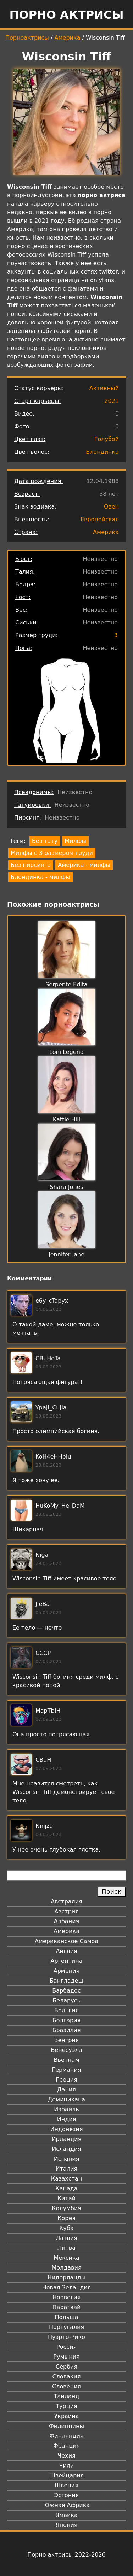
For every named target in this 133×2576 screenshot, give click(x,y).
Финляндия (66, 2436)
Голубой (106, 439)
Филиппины (66, 2426)
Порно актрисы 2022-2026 (66, 2554)
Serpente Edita (66, 984)
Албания (66, 1921)
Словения (66, 2386)
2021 (111, 401)
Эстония (66, 2495)
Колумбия (66, 2208)
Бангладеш (66, 1980)
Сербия (66, 2366)
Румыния (66, 2356)
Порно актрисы (66, 15)
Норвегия (66, 2297)
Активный (104, 388)
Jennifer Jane (66, 1254)
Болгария (66, 2020)
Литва (66, 2248)
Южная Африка (66, 2505)
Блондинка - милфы (40, 877)
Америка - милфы (84, 865)
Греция (66, 2079)
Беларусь (66, 2000)
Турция (66, 2406)
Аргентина (67, 1961)
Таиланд (66, 2396)
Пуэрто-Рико (66, 2337)
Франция (66, 2445)
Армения (67, 1970)
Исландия (66, 2149)
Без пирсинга (31, 865)
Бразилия (66, 2030)
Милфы (75, 841)
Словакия (66, 2376)
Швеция (66, 2485)
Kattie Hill (66, 1119)
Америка (68, 37)
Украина (66, 2416)
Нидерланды (67, 2277)
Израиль (66, 2109)
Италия (66, 2168)
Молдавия (66, 2267)
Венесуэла (66, 2050)
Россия (66, 2346)
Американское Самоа (66, 1941)
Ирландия (67, 2139)
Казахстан (66, 2178)
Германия (66, 2069)
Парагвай (66, 2307)
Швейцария (66, 2475)
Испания (66, 2158)
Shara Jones (66, 1187)
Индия (66, 2119)
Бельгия (66, 2010)
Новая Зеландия (66, 2287)
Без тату (44, 841)
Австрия (66, 1911)
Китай (66, 2198)
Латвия (66, 2238)
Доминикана (66, 2099)
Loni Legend (66, 1052)
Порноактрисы (27, 37)
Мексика (66, 2257)
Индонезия (66, 2129)
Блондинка (102, 451)
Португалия (66, 2327)
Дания (66, 2089)
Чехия (66, 2455)
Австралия (66, 1901)
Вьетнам (66, 2059)
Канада (66, 2188)
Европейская (100, 519)
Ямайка (66, 2515)
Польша (66, 2317)
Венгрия (66, 2040)
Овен (111, 506)
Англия (66, 1951)
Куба (66, 2228)
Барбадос (66, 1990)
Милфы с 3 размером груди (52, 853)
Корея (66, 2218)
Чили (66, 2465)
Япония (67, 2525)
